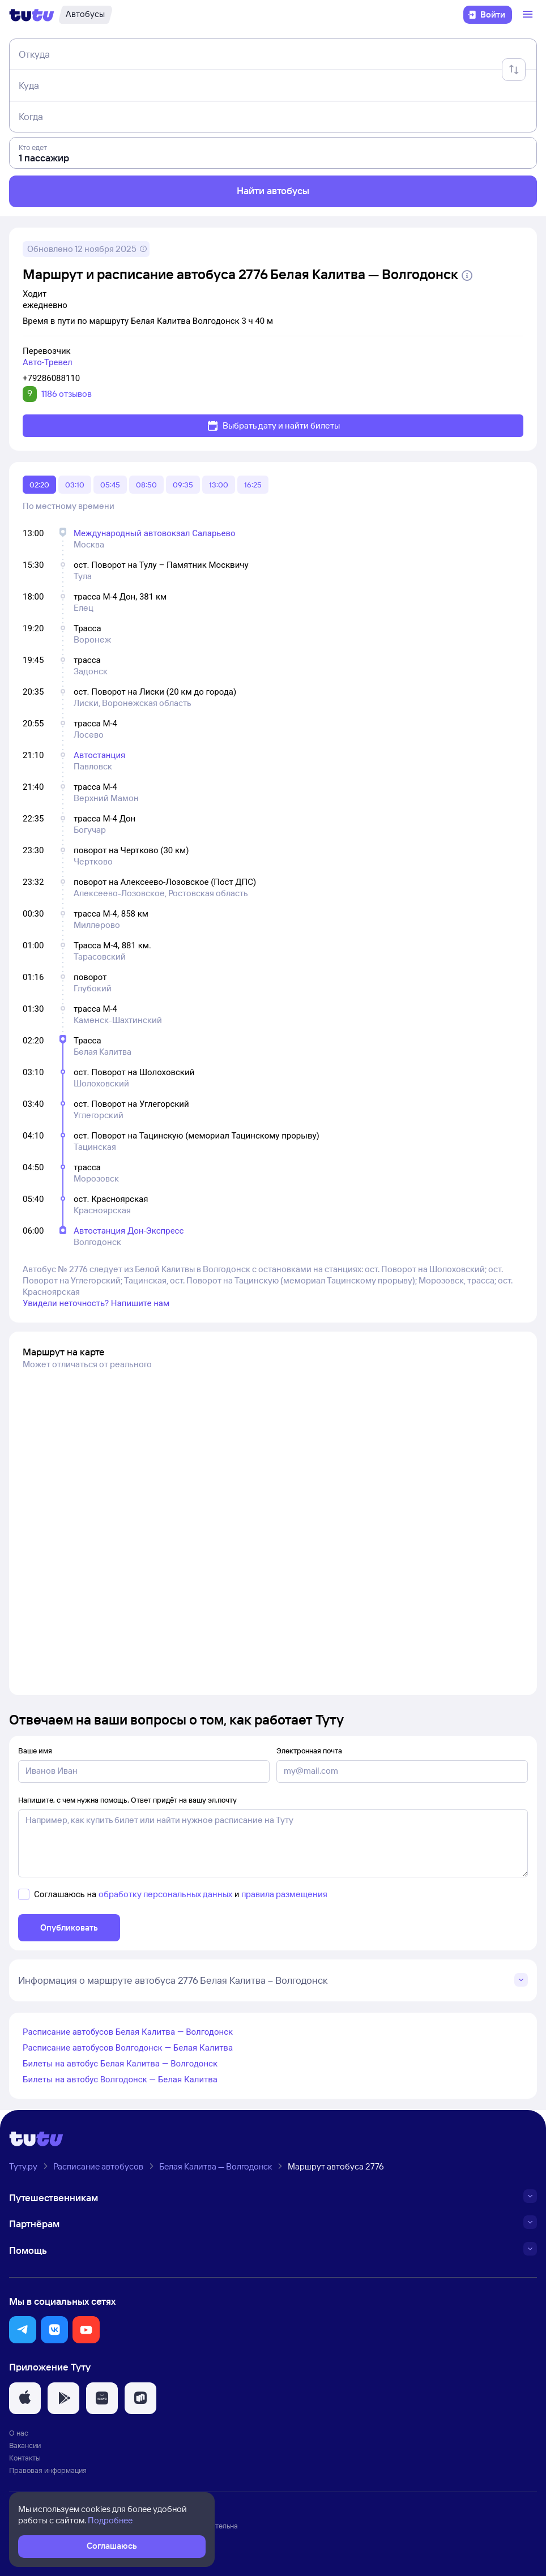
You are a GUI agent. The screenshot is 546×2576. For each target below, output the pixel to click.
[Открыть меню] (529, 15)
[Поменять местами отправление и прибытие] (514, 69)
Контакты (25, 2457)
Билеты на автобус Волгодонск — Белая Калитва (120, 2079)
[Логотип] (31, 15)
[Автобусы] (85, 15)
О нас (18, 2432)
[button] (22, 2329)
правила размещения (284, 1894)
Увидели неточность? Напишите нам (96, 1303)
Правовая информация (48, 2470)
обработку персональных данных (165, 1894)
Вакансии (25, 2445)
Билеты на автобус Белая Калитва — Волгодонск (120, 2064)
